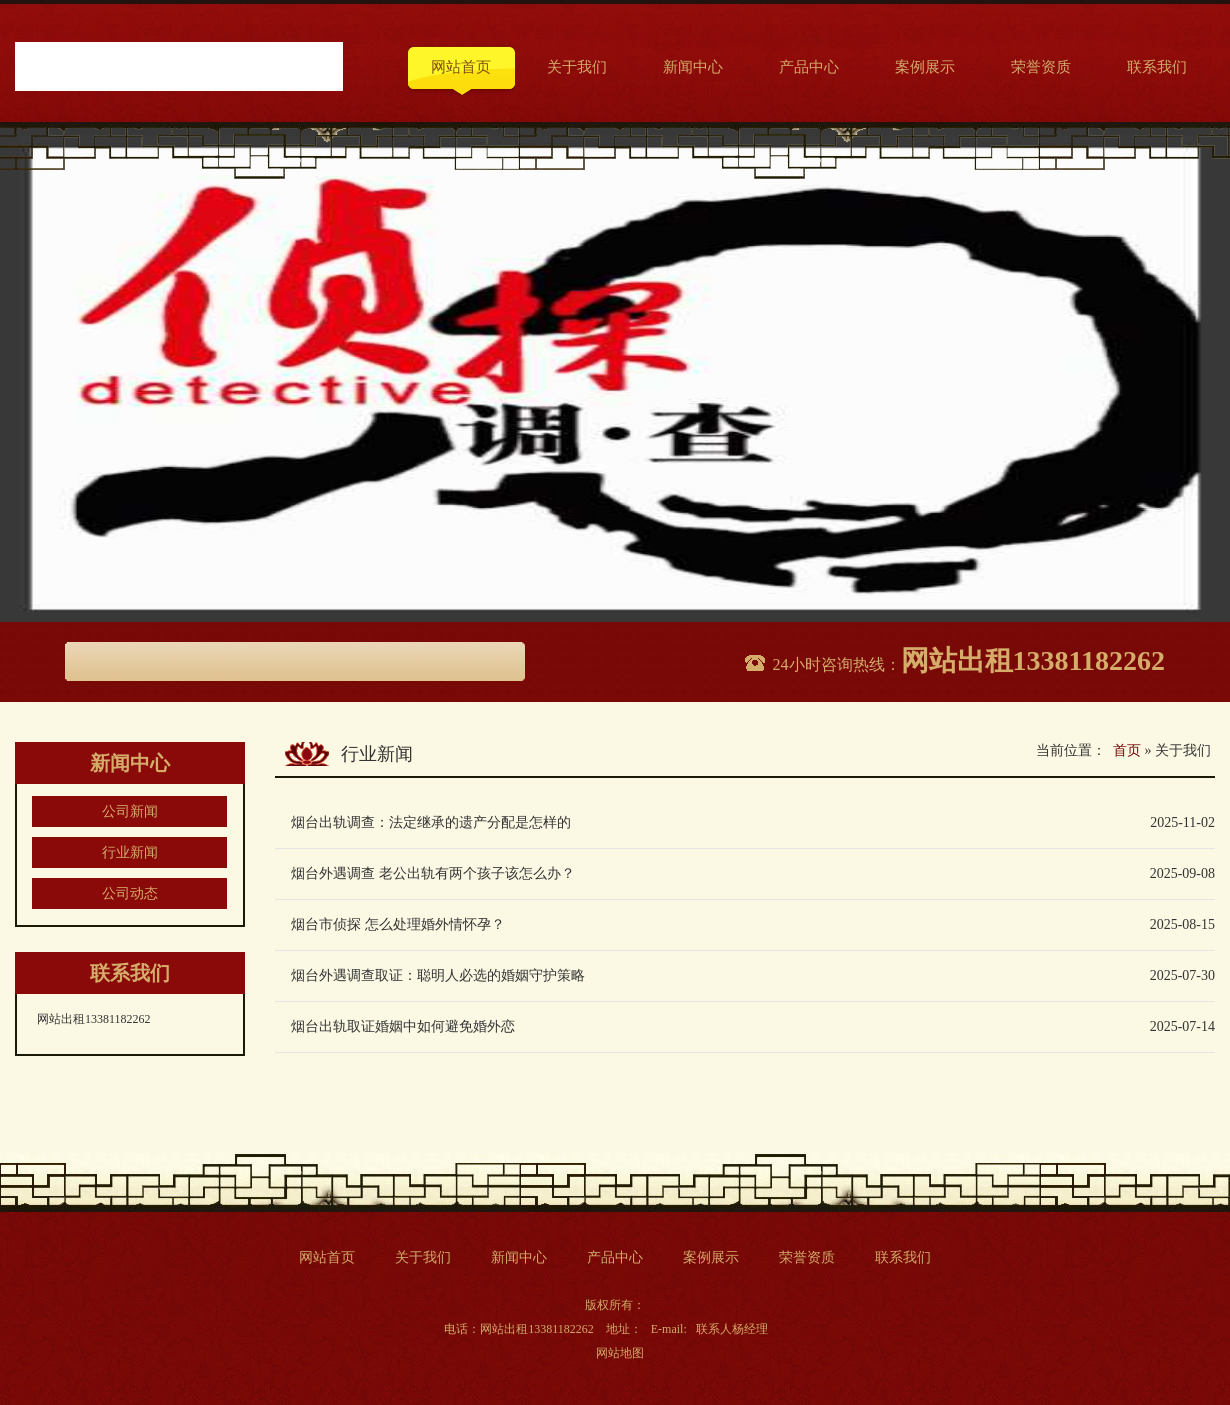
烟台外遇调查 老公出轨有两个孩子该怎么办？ (433, 873)
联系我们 (1157, 67)
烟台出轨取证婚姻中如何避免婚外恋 (403, 1026)
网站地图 (620, 1353)
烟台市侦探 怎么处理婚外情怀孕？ (398, 924)
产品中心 (809, 67)
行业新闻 (130, 852)
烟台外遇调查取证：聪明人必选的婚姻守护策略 (438, 975)
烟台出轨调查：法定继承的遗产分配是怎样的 (431, 822)
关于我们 (577, 67)
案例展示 (925, 67)
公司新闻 (130, 811)
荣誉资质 (1041, 67)
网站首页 (461, 67)
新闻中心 (693, 67)
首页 (1127, 750)
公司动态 (130, 893)
